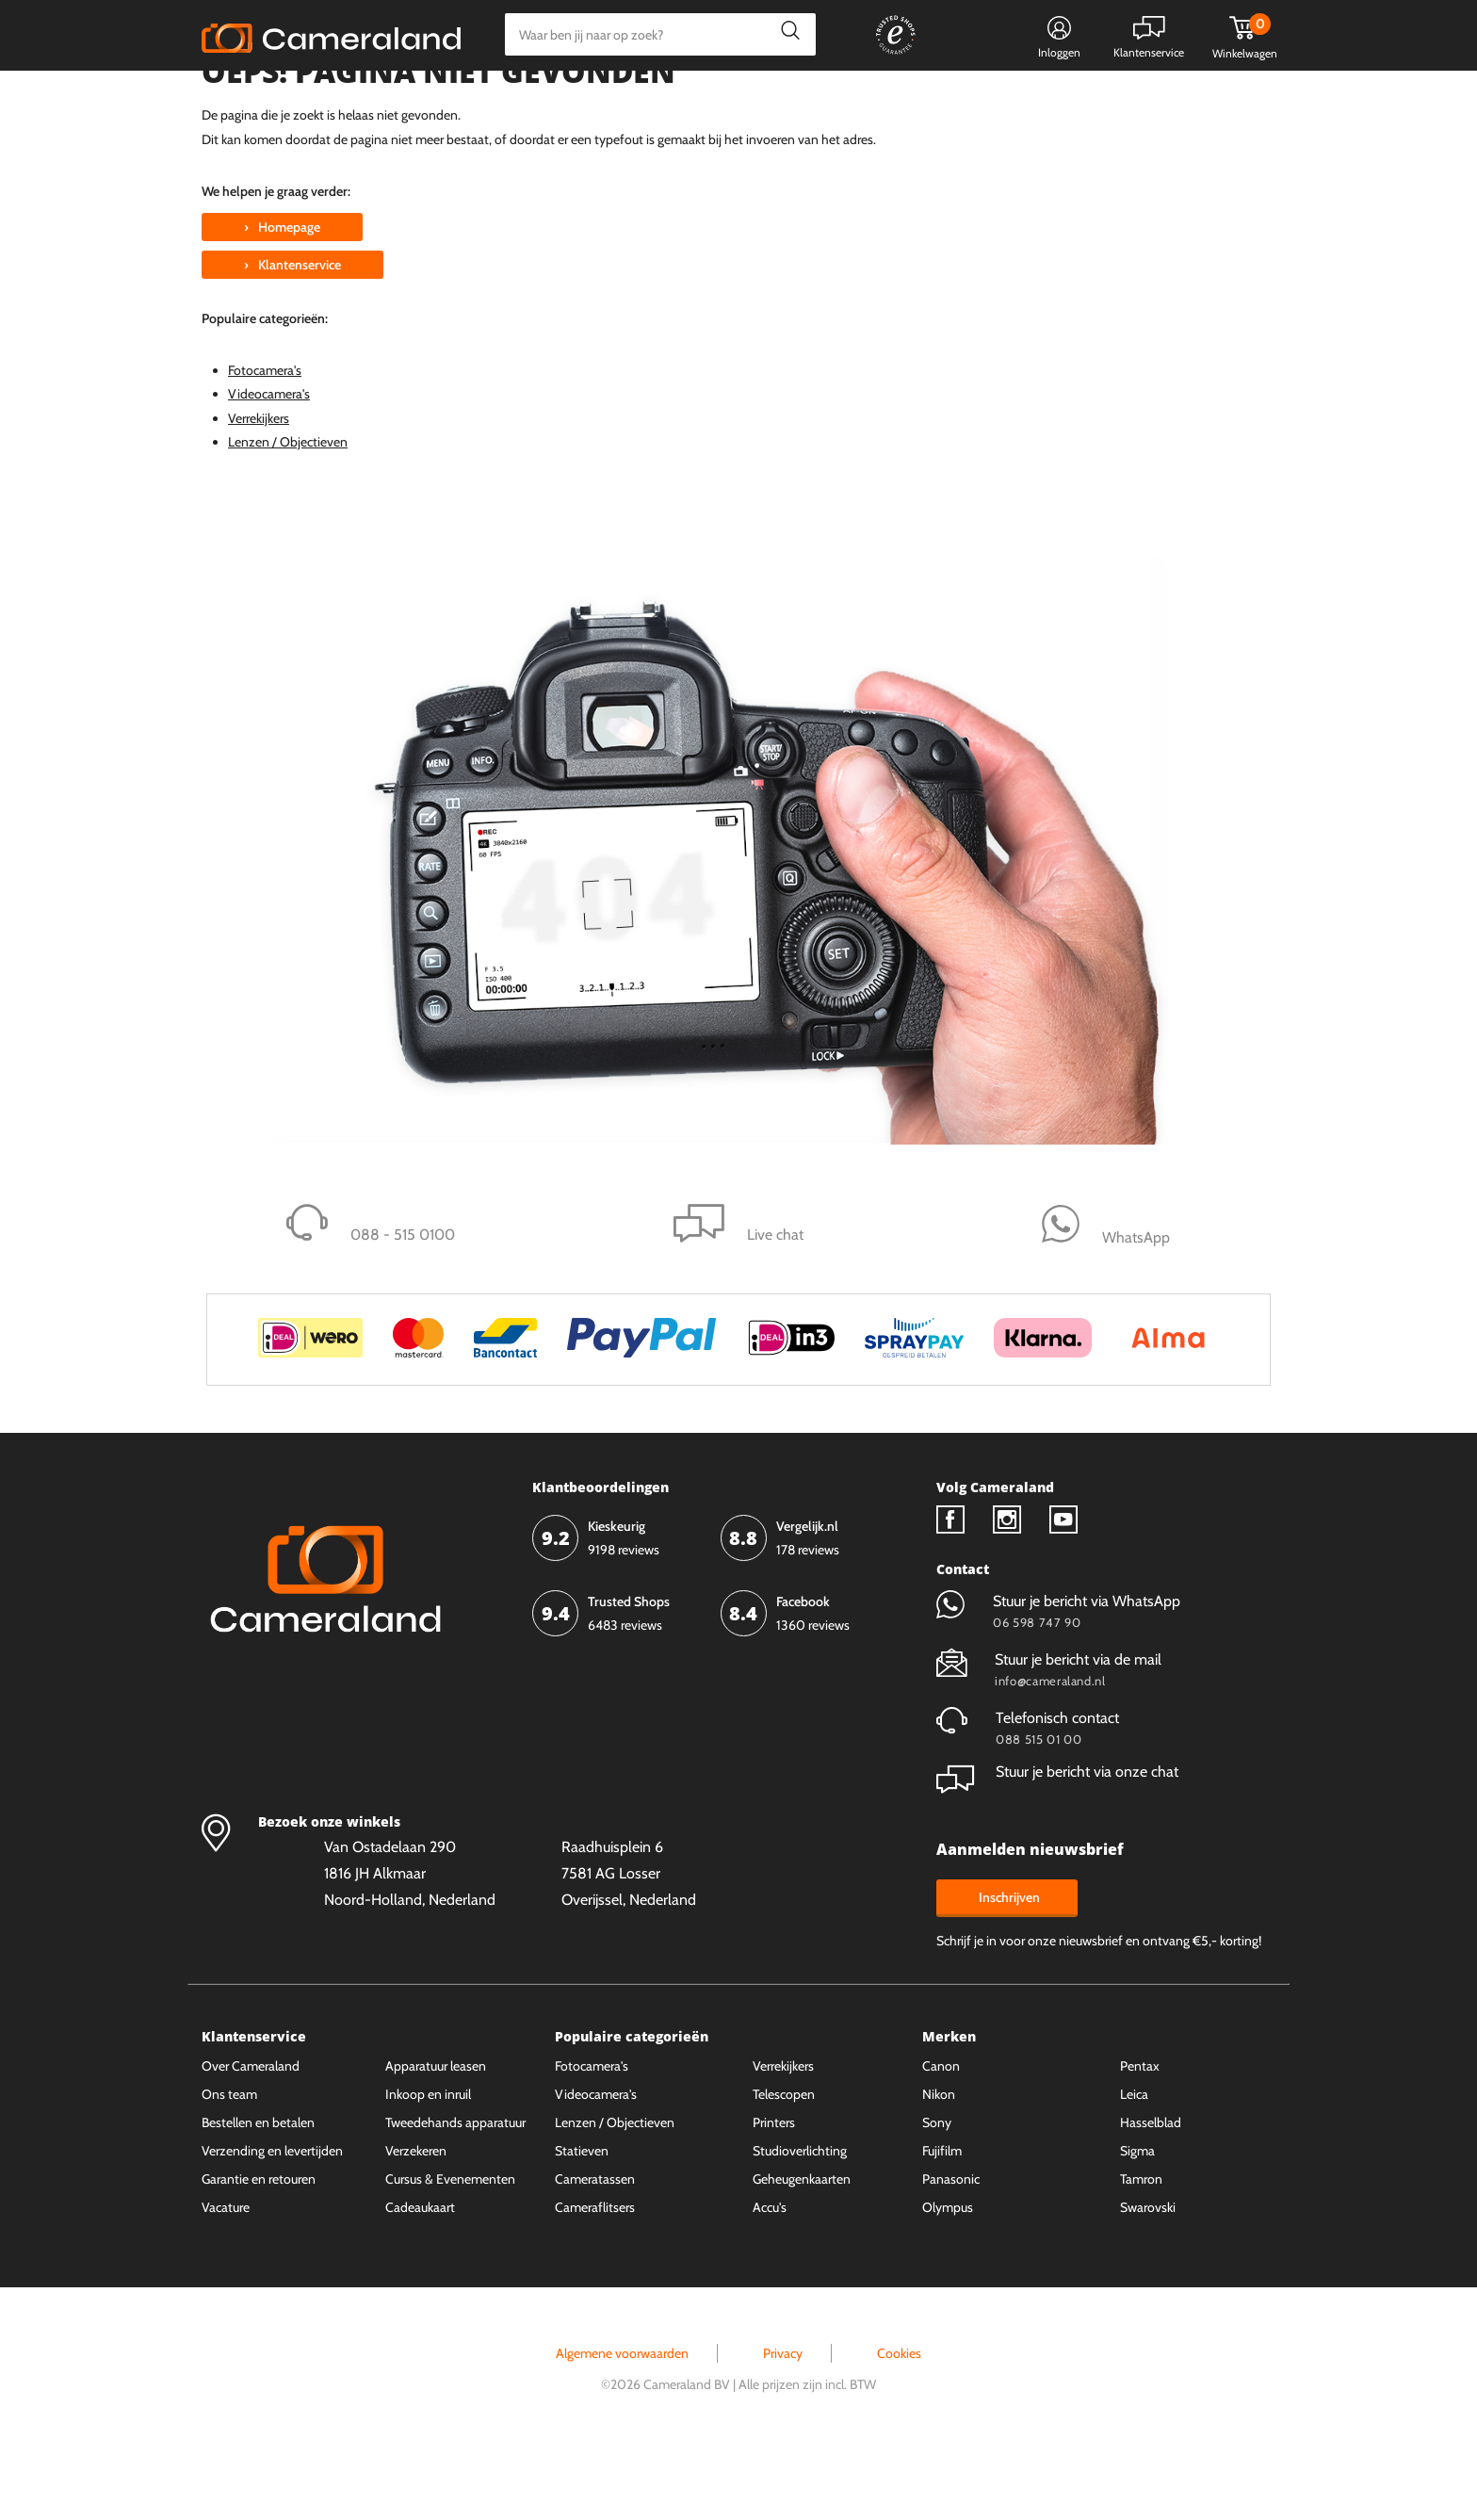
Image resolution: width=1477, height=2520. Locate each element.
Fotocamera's (264, 440)
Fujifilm (942, 2221)
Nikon (938, 2164)
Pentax (1140, 2136)
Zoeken (785, 34)
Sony (936, 2193)
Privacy (783, 2423)
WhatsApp (952, 98)
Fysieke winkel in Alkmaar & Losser (1127, 98)
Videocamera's (269, 464)
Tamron (1141, 2249)
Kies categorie (260, 98)
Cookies (899, 2423)
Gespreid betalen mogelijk (812, 98)
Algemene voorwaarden (622, 2423)
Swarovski (1148, 2277)
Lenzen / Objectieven (288, 512)
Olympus (947, 2277)
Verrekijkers (258, 488)
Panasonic (951, 2249)
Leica (1134, 2164)
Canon (941, 2136)
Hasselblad (1150, 2193)
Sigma (1137, 2221)
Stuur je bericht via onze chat (1057, 1842)
